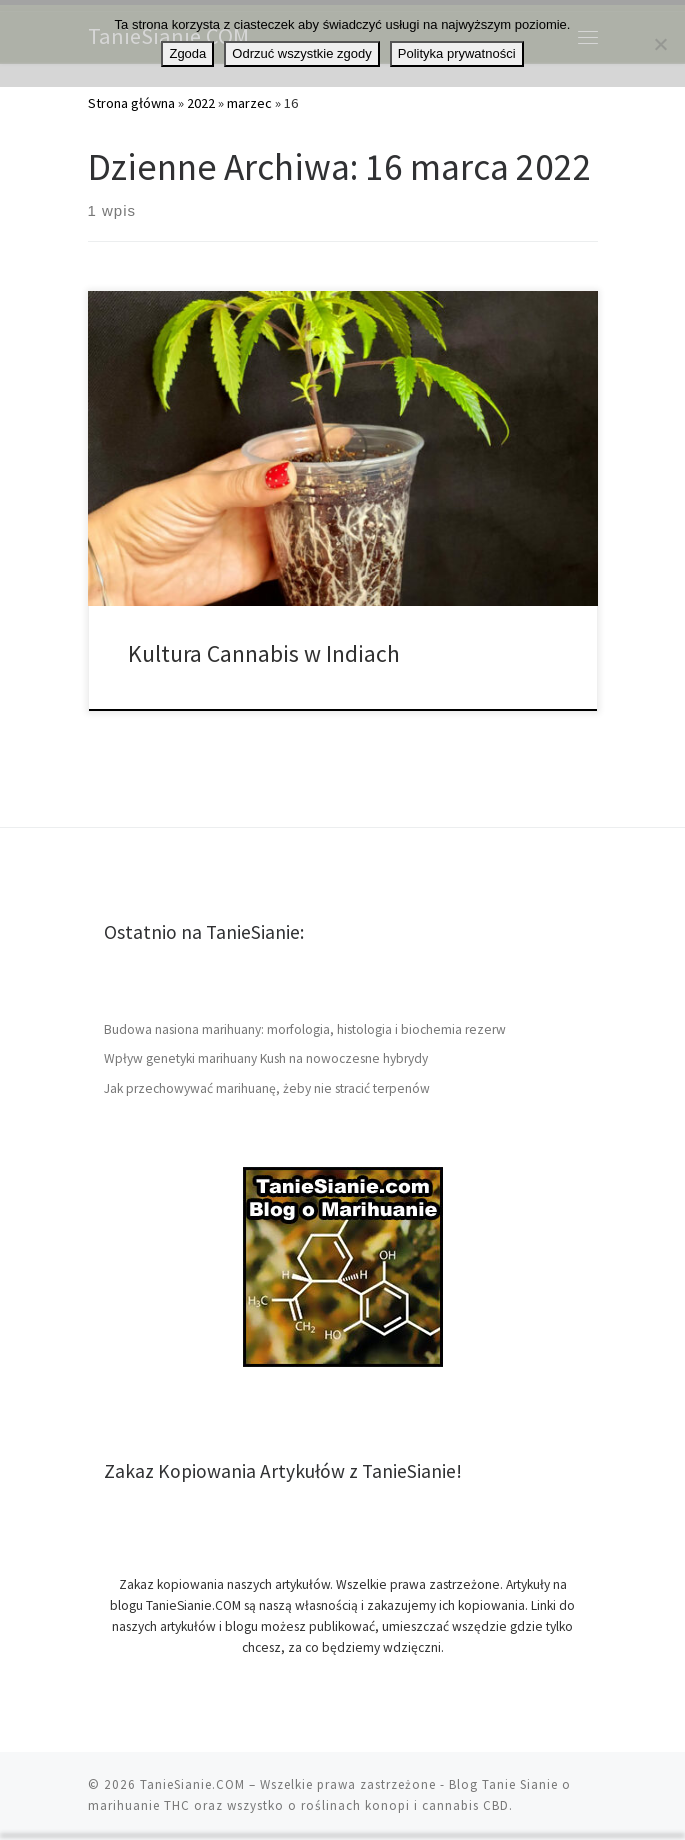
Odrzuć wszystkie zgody (301, 53)
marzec (249, 103)
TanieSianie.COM (192, 1784)
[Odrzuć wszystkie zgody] (660, 44)
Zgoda (187, 53)
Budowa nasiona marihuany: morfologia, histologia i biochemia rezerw (305, 1029)
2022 (201, 103)
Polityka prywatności (457, 53)
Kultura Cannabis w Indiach (266, 653)
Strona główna (131, 103)
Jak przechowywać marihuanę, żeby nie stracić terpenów (267, 1088)
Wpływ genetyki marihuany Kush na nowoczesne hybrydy (266, 1058)
